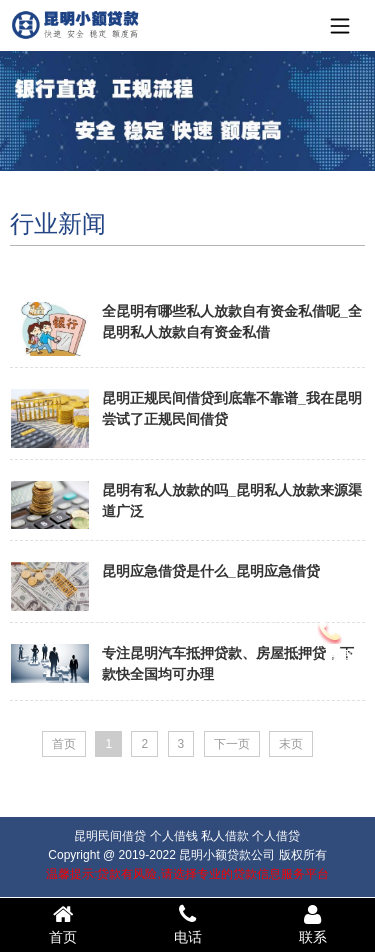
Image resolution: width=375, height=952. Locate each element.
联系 (312, 924)
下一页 (232, 744)
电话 (187, 924)
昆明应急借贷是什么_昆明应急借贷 (211, 571)
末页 (291, 744)
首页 (62, 924)
